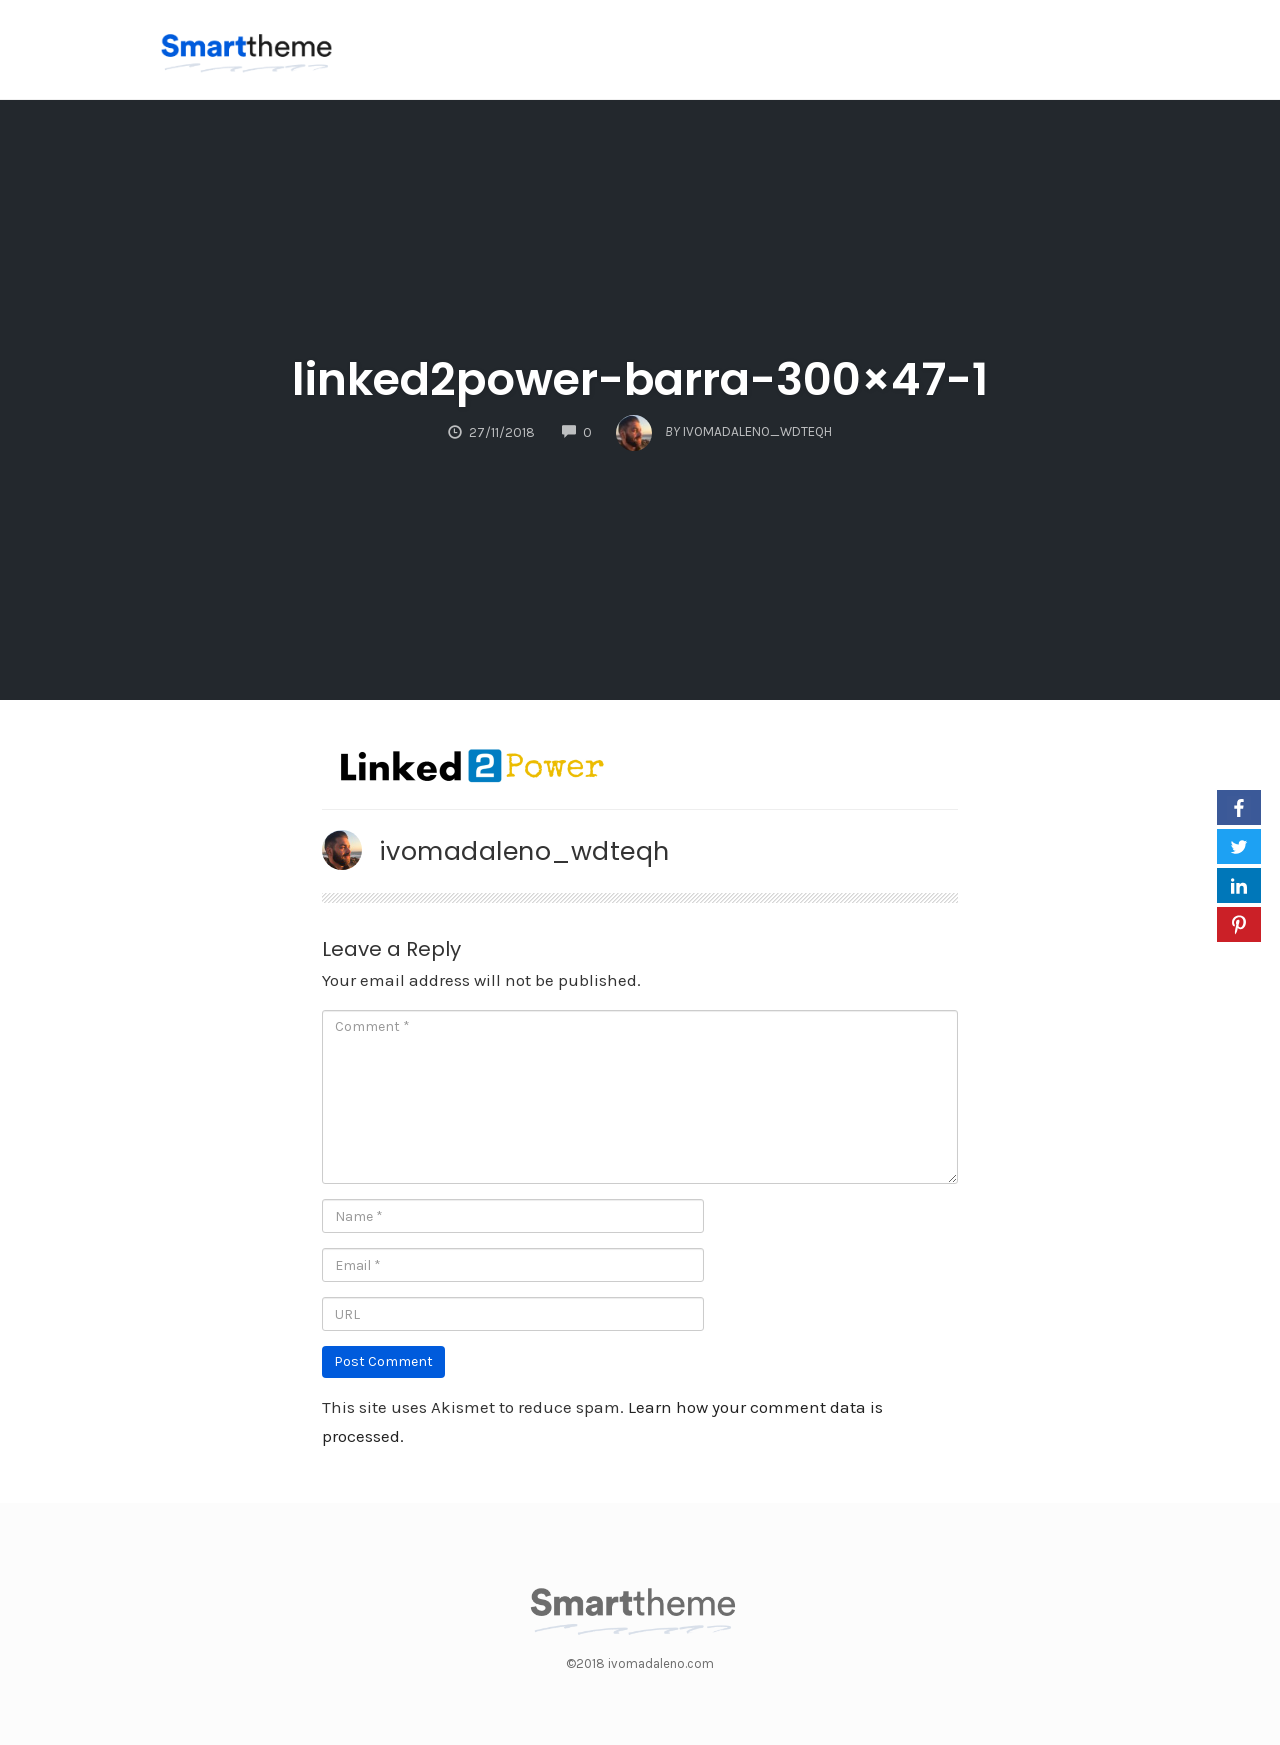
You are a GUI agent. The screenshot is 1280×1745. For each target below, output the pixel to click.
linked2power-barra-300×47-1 (640, 379)
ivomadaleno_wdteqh (524, 851)
